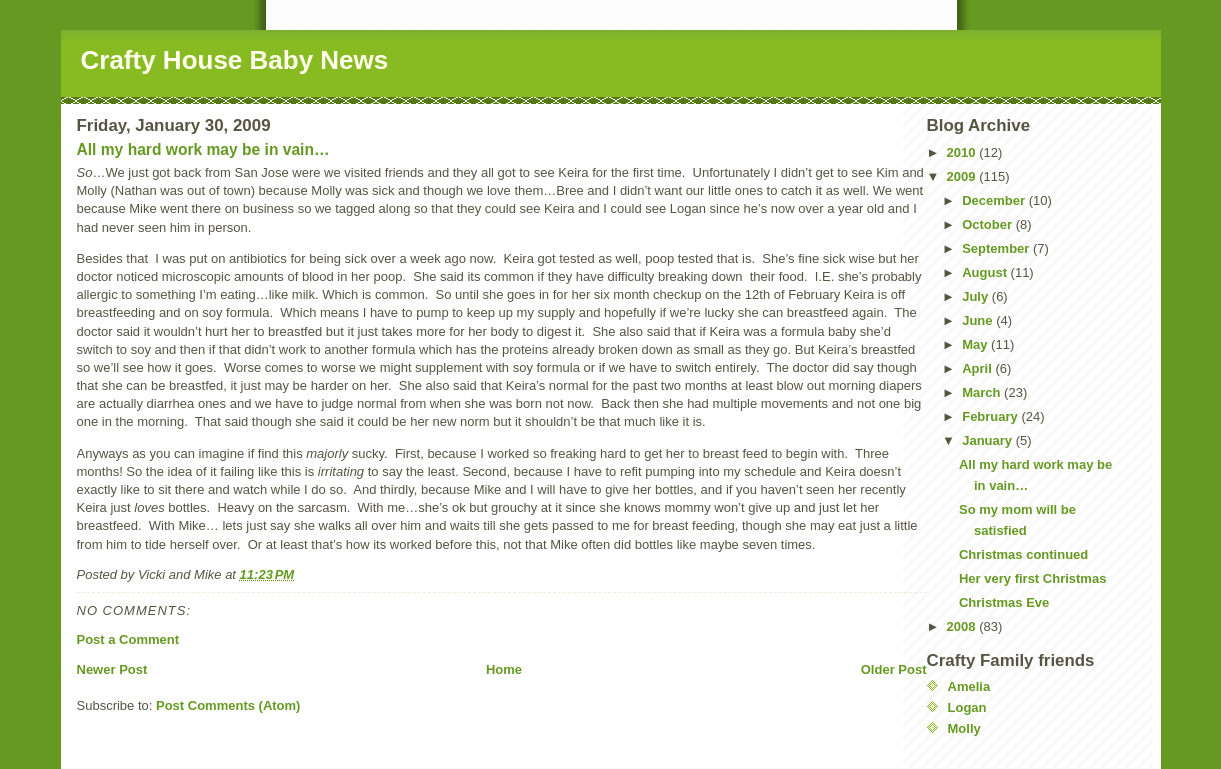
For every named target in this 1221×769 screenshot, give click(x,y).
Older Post (894, 669)
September (997, 248)
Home (504, 669)
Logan (967, 707)
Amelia (969, 686)
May (976, 344)
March (983, 392)
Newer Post (112, 669)
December (995, 200)
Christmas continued (1023, 554)
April (978, 368)
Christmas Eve (1004, 602)
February (991, 416)
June (979, 320)
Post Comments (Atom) (228, 705)
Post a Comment (128, 639)
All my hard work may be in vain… (203, 149)
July (977, 296)
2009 (963, 176)
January (988, 440)
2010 (963, 152)
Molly (964, 728)
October (988, 224)
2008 (963, 626)
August (986, 272)
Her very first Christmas (1032, 578)
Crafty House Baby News (235, 60)
